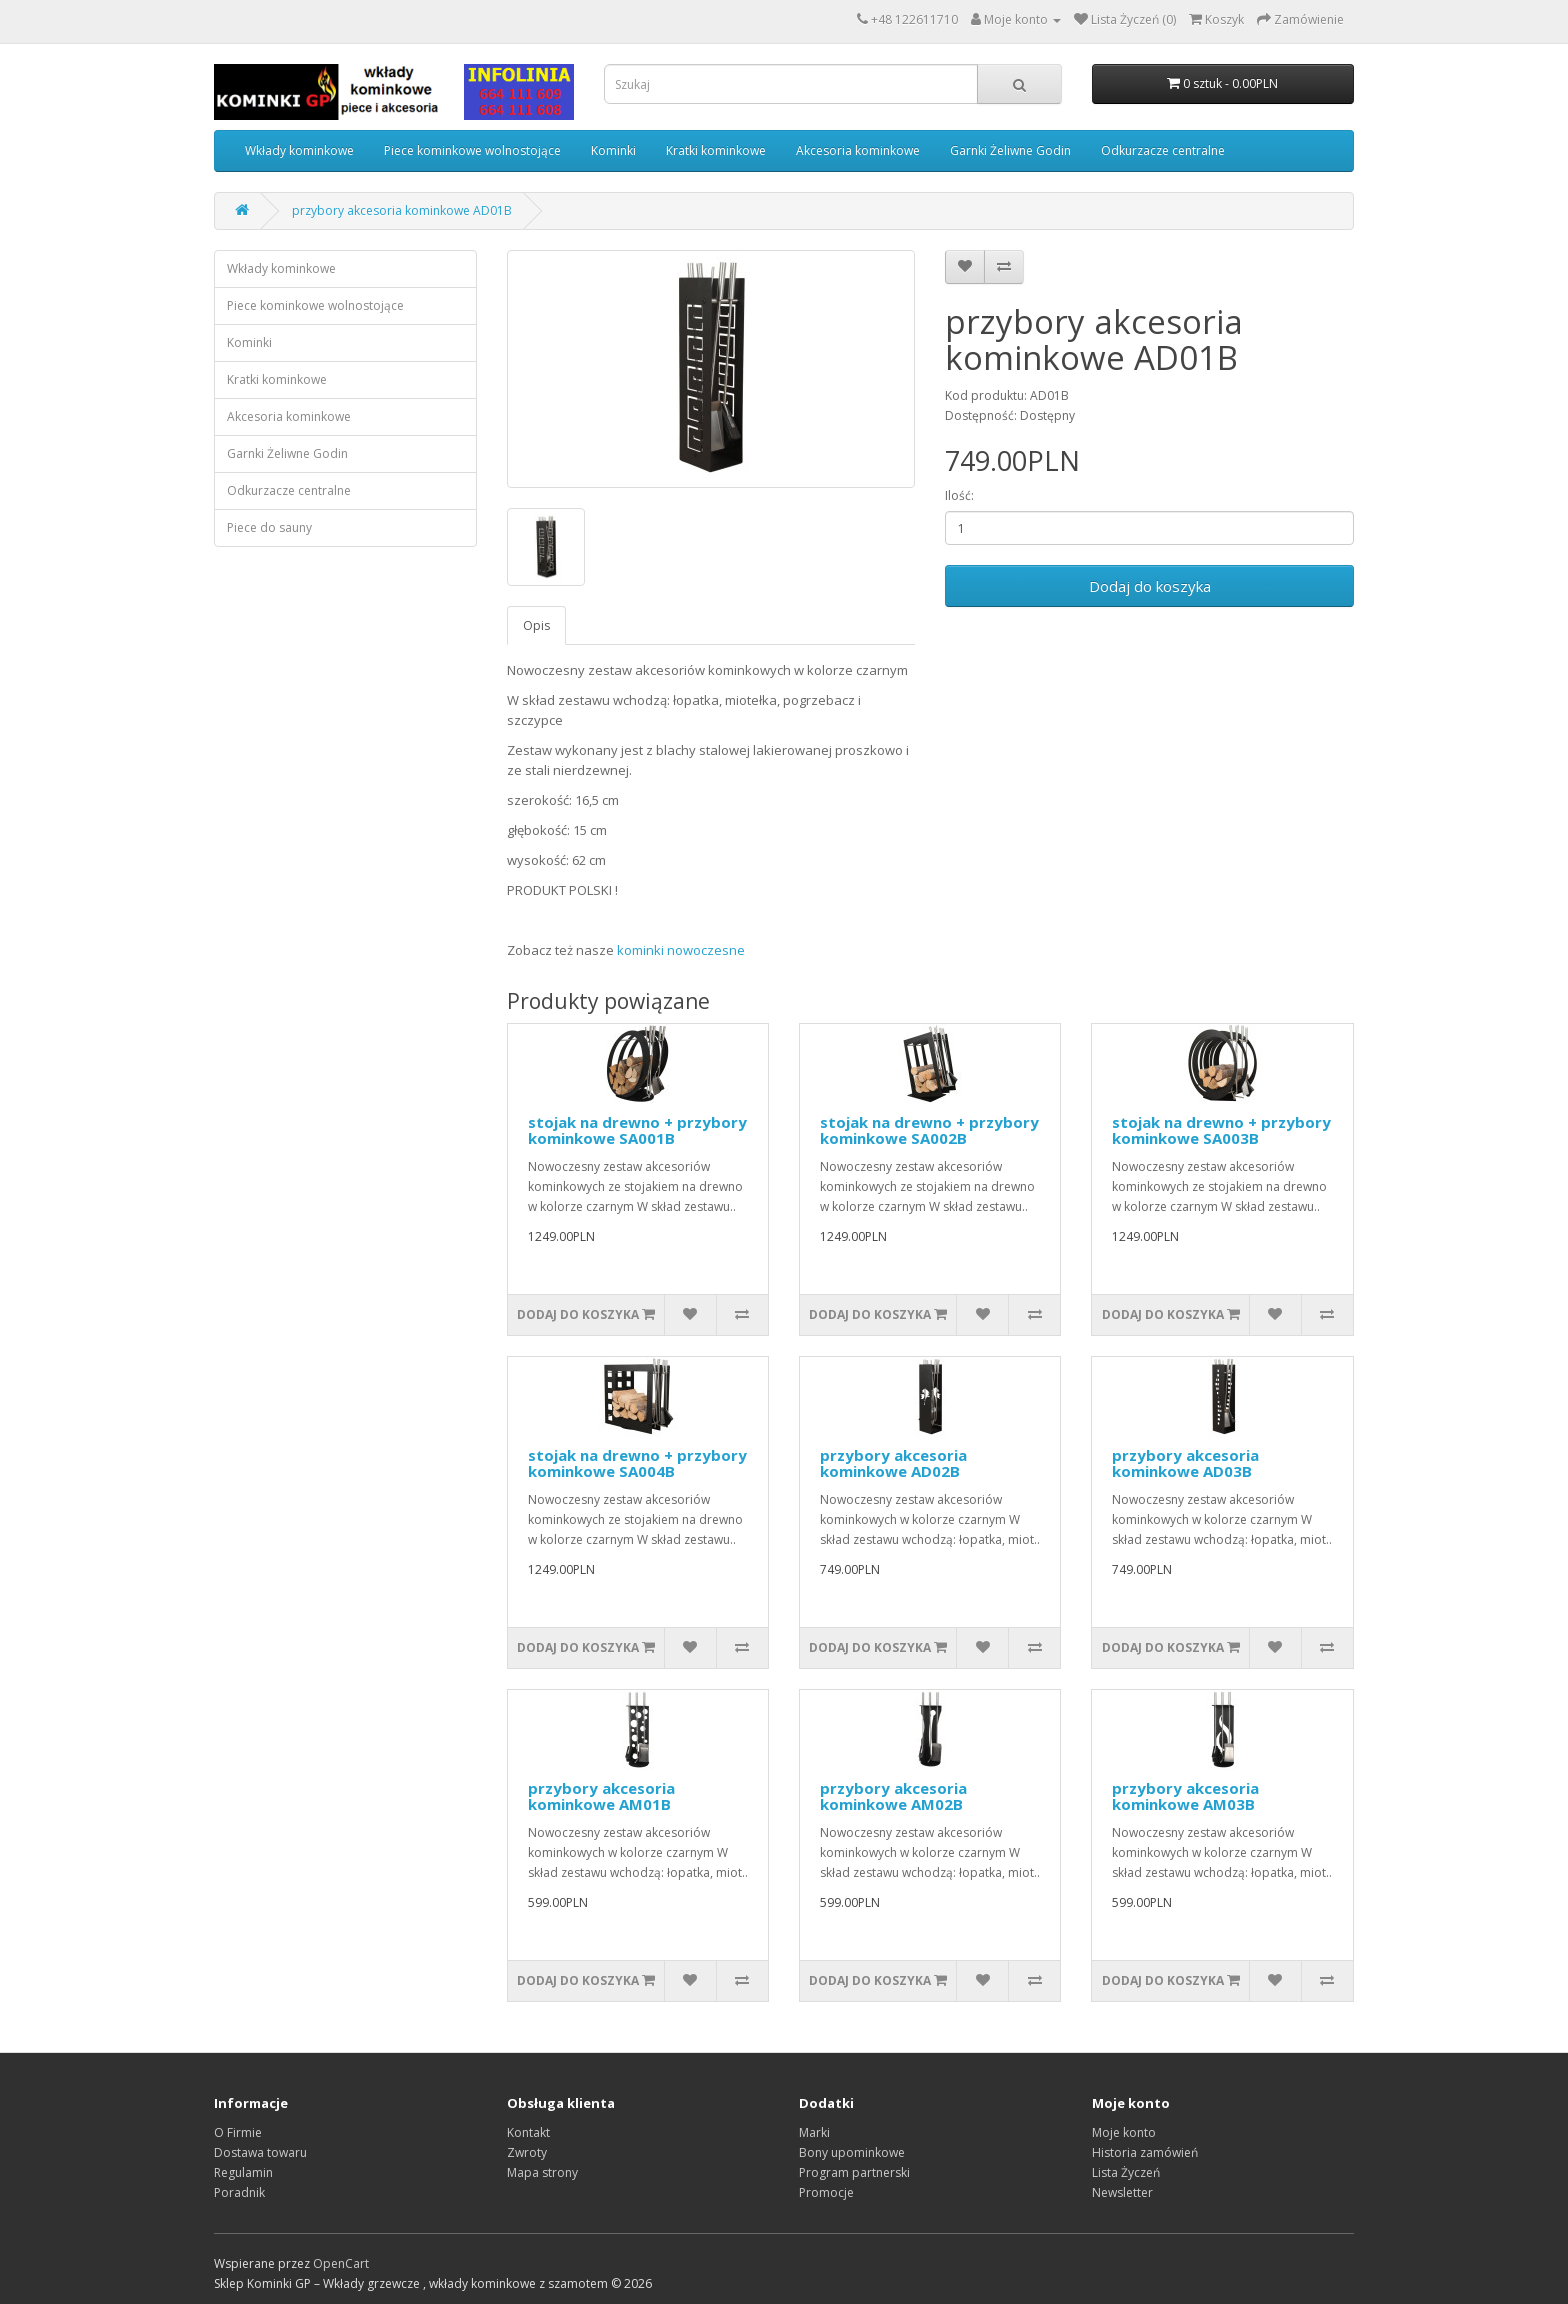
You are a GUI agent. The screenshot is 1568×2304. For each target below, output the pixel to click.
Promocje (826, 2192)
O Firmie (238, 2132)
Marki (814, 2132)
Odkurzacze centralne (1163, 150)
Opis (536, 625)
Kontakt (528, 2132)
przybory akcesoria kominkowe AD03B (1185, 1463)
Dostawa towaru (260, 2152)
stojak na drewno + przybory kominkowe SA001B (637, 1130)
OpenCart (341, 2263)
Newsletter (1122, 2192)
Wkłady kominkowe (299, 150)
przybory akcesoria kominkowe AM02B (893, 1796)
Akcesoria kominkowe (858, 150)
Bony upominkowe (852, 2152)
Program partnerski (854, 2172)
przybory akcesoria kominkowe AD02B (893, 1463)
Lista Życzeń (1126, 2172)
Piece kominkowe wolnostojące (472, 150)
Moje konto (1124, 2132)
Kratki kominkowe (716, 150)
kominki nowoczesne (681, 950)
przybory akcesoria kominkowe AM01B (601, 1796)
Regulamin (243, 2172)
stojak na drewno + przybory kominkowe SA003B (1221, 1130)
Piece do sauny (269, 527)
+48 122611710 (914, 19)
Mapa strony (542, 2172)
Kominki (613, 150)
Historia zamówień (1145, 2152)
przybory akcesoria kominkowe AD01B (402, 210)
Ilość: (959, 495)
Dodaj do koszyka (1150, 586)
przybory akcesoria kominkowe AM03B (1185, 1796)
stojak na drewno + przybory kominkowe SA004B (637, 1463)
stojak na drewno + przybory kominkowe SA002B (929, 1130)
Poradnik (239, 2192)
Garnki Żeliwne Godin (1010, 150)
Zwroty (527, 2152)
